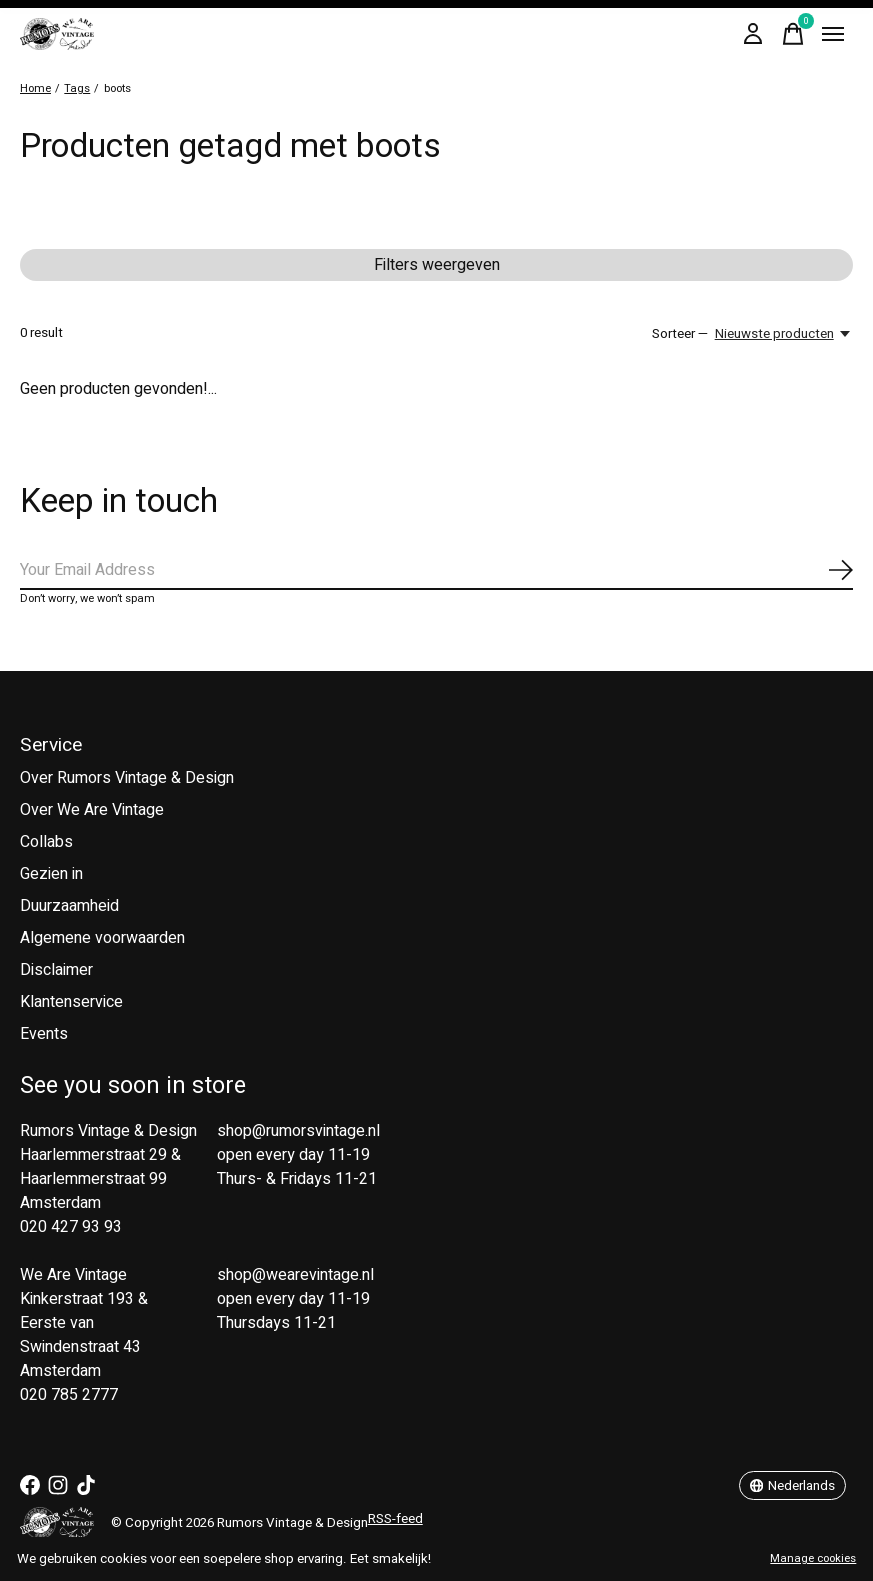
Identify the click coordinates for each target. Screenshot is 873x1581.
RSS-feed (395, 1519)
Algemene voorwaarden (102, 938)
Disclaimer (56, 970)
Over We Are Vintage (92, 810)
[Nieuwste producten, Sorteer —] (784, 334)
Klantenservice (71, 1002)
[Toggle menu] (833, 34)
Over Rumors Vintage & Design (127, 778)
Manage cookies (813, 1558)
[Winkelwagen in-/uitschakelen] (793, 34)
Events (44, 1034)
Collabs (46, 842)
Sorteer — (680, 334)
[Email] (436, 571)
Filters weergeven (437, 265)
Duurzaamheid (69, 906)
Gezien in (51, 874)
